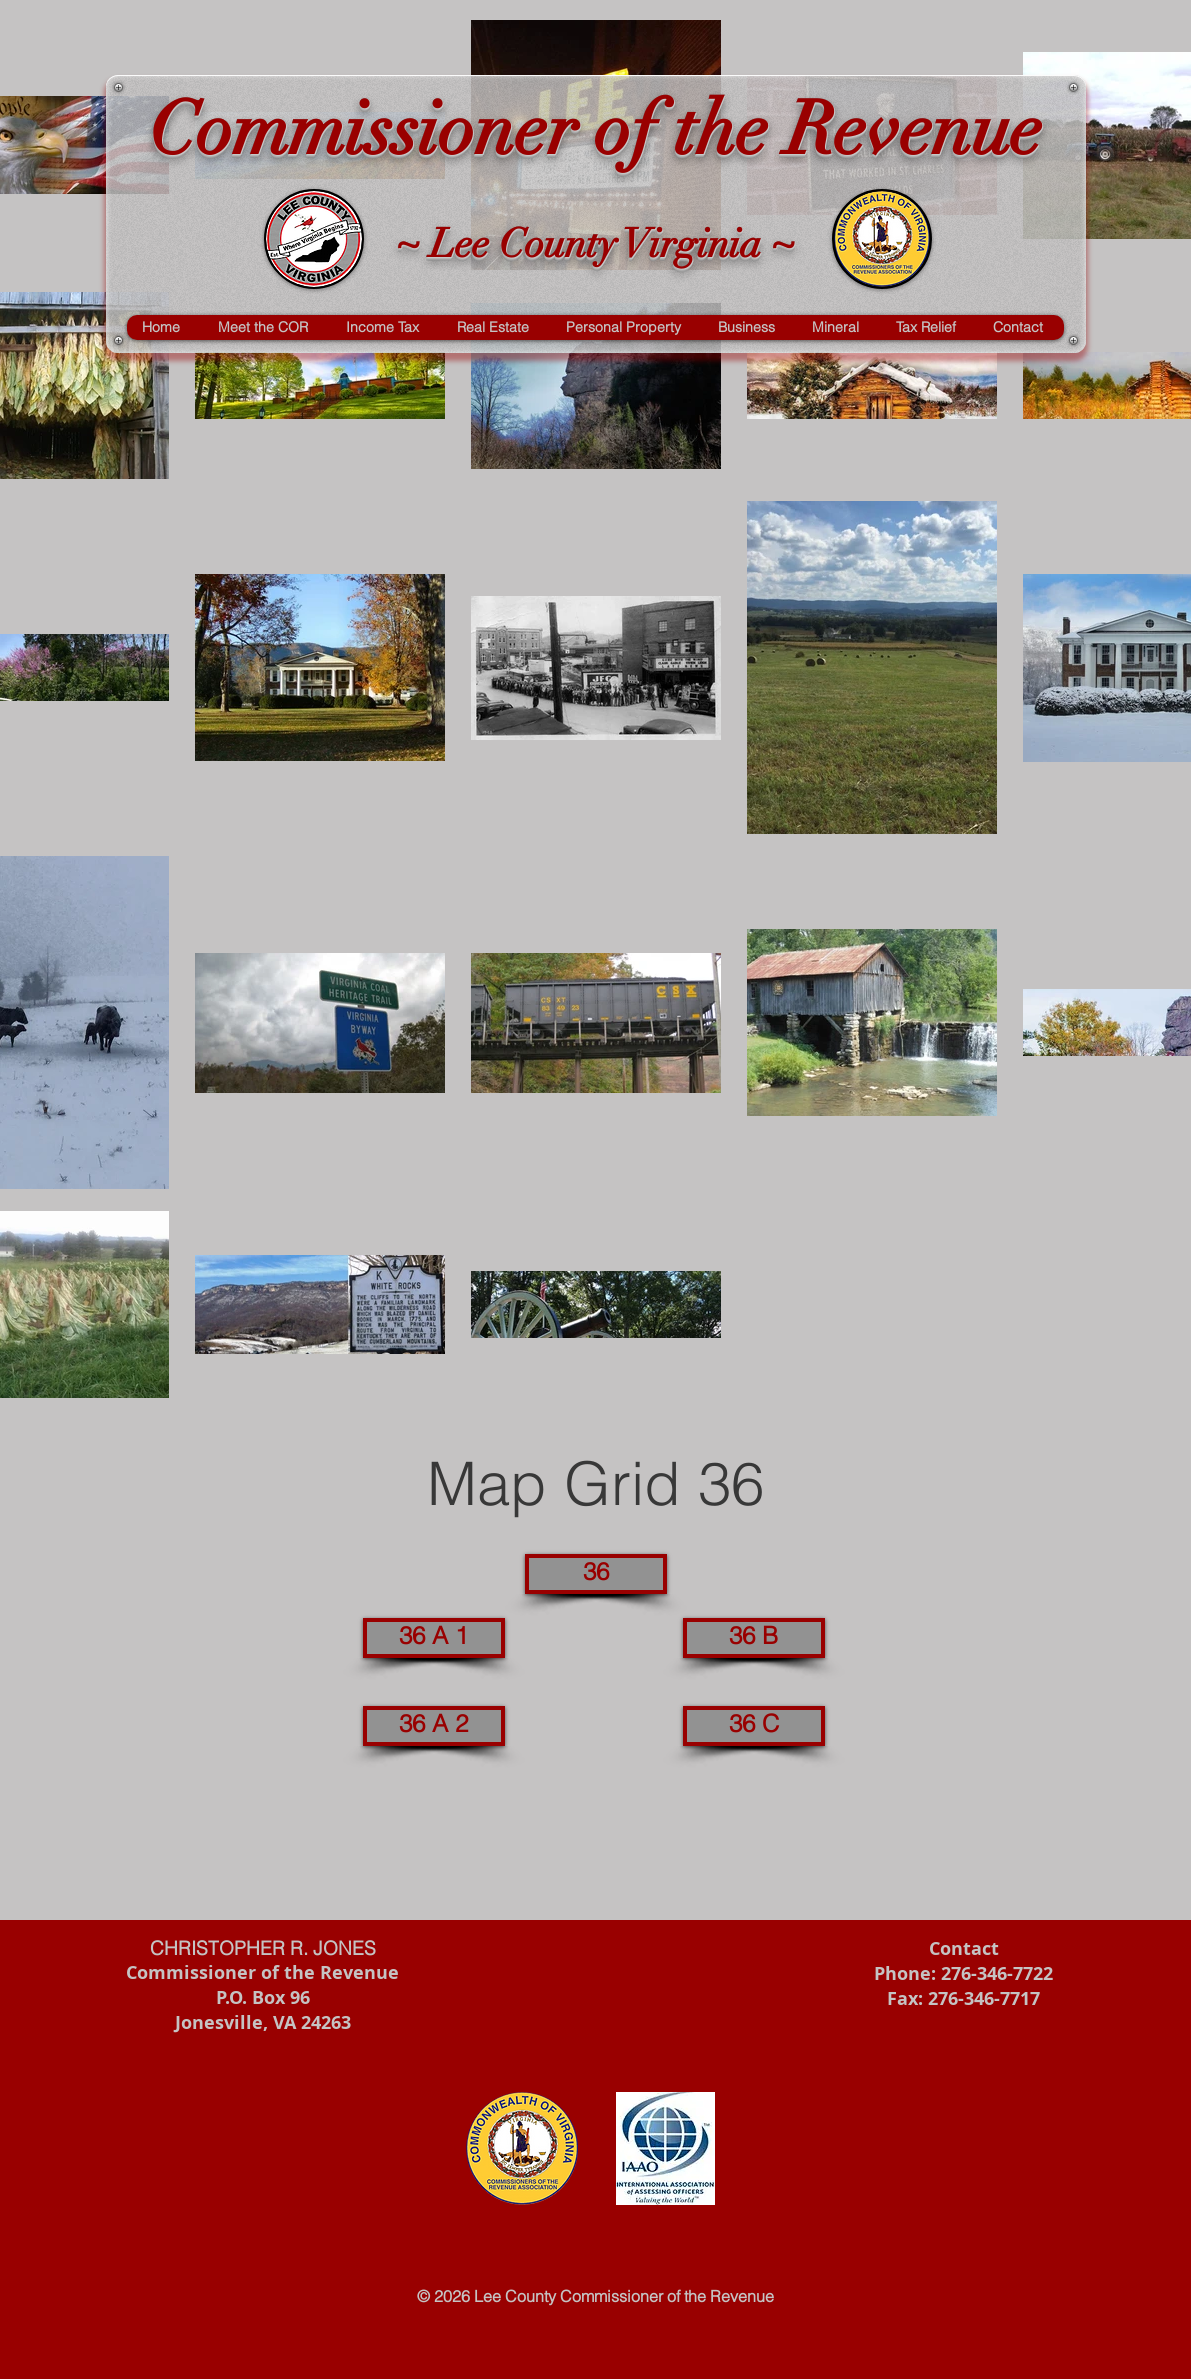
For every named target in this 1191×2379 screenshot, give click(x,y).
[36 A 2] (434, 1726)
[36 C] (754, 1726)
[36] (596, 1574)
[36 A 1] (434, 1638)
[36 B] (754, 1638)
